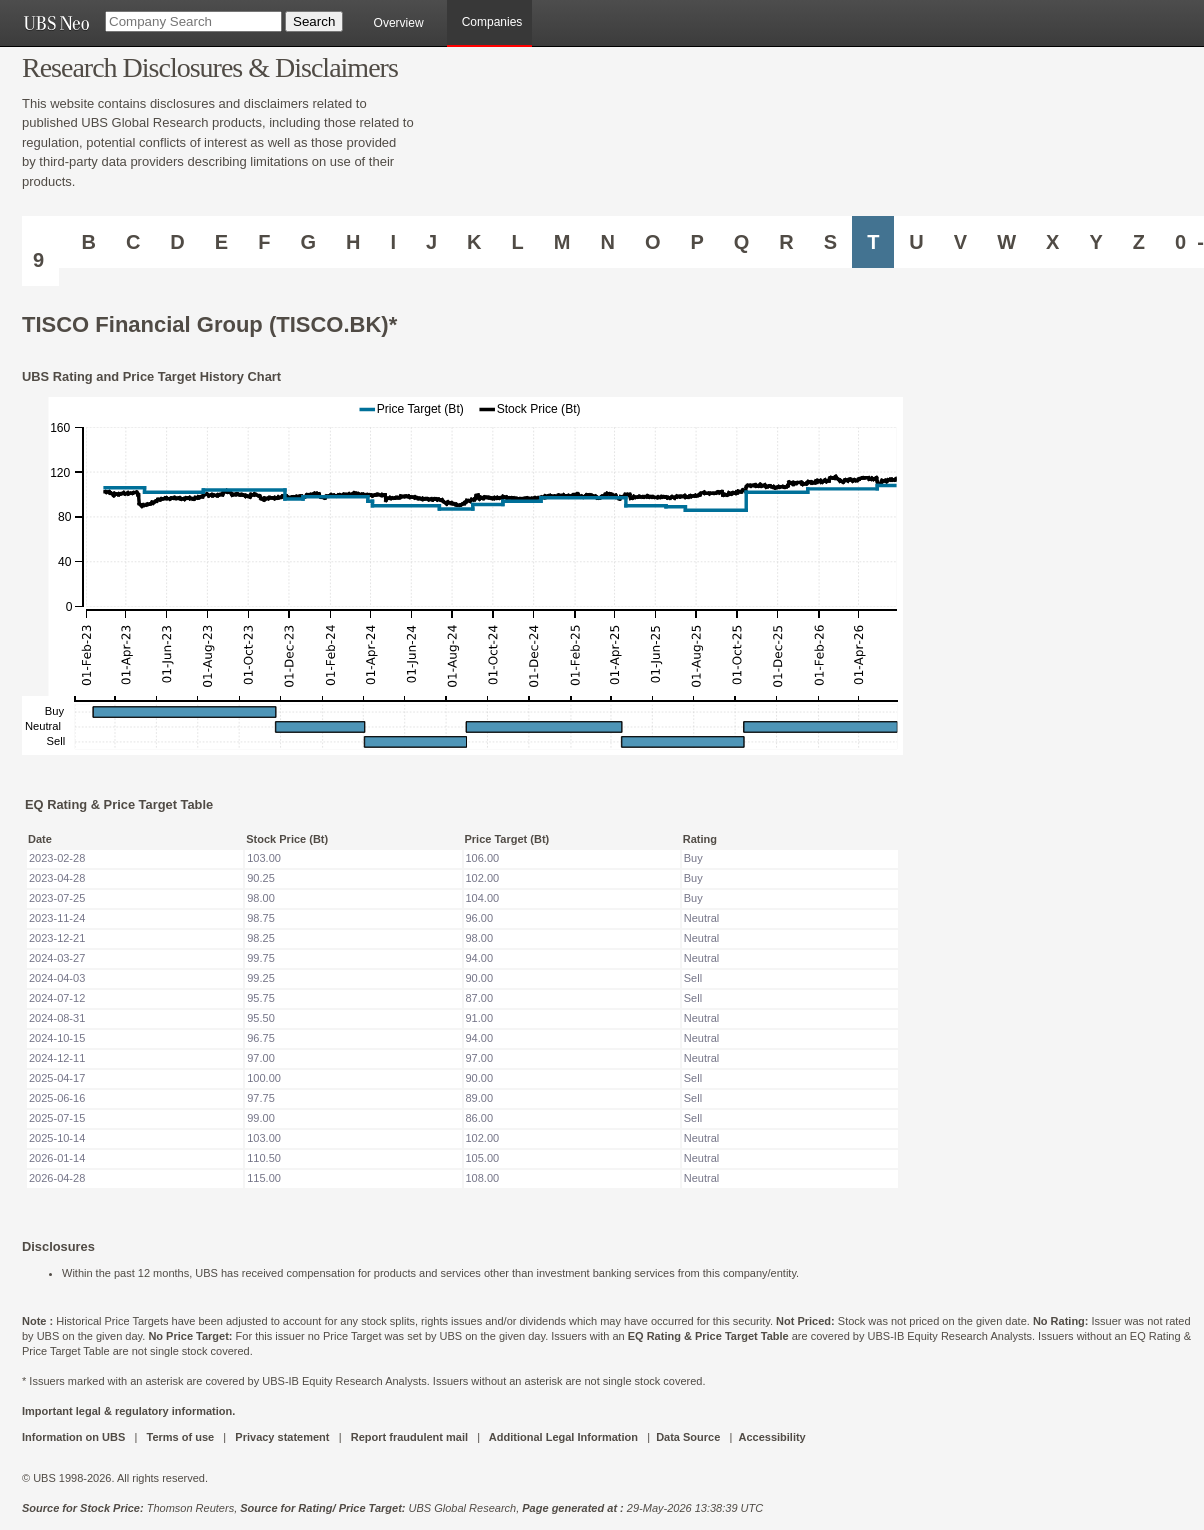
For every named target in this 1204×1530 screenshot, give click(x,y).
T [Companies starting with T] (873, 242)
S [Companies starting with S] (830, 242)
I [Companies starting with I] (393, 242)
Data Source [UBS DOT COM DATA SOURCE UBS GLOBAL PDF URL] (688, 1437)
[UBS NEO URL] (56, 23)
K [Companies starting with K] (474, 242)
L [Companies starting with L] (518, 242)
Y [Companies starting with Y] (1095, 242)
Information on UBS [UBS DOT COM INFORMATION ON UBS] (75, 1437)
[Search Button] (314, 21)
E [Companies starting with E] (221, 242)
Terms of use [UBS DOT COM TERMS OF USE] (180, 1437)
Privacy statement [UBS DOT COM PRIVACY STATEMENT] (282, 1437)
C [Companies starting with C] (133, 242)
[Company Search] (193, 21)
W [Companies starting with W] (1006, 242)
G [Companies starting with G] (308, 242)
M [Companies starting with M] (562, 242)
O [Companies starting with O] (653, 242)
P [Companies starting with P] (696, 242)
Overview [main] (399, 23)
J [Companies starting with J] (431, 242)
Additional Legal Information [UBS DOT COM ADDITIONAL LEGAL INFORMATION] (563, 1437)
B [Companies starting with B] (88, 242)
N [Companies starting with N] (607, 242)
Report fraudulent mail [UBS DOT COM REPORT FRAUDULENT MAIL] (409, 1437)
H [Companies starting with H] (353, 242)
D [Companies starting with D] (177, 242)
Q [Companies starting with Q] (742, 242)
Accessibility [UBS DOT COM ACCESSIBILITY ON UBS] (771, 1437)
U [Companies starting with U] (916, 242)
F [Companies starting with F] (264, 242)
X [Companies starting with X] (1052, 242)
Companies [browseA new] (492, 22)
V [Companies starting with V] (960, 242)
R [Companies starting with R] (786, 242)
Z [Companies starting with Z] (1139, 242)
